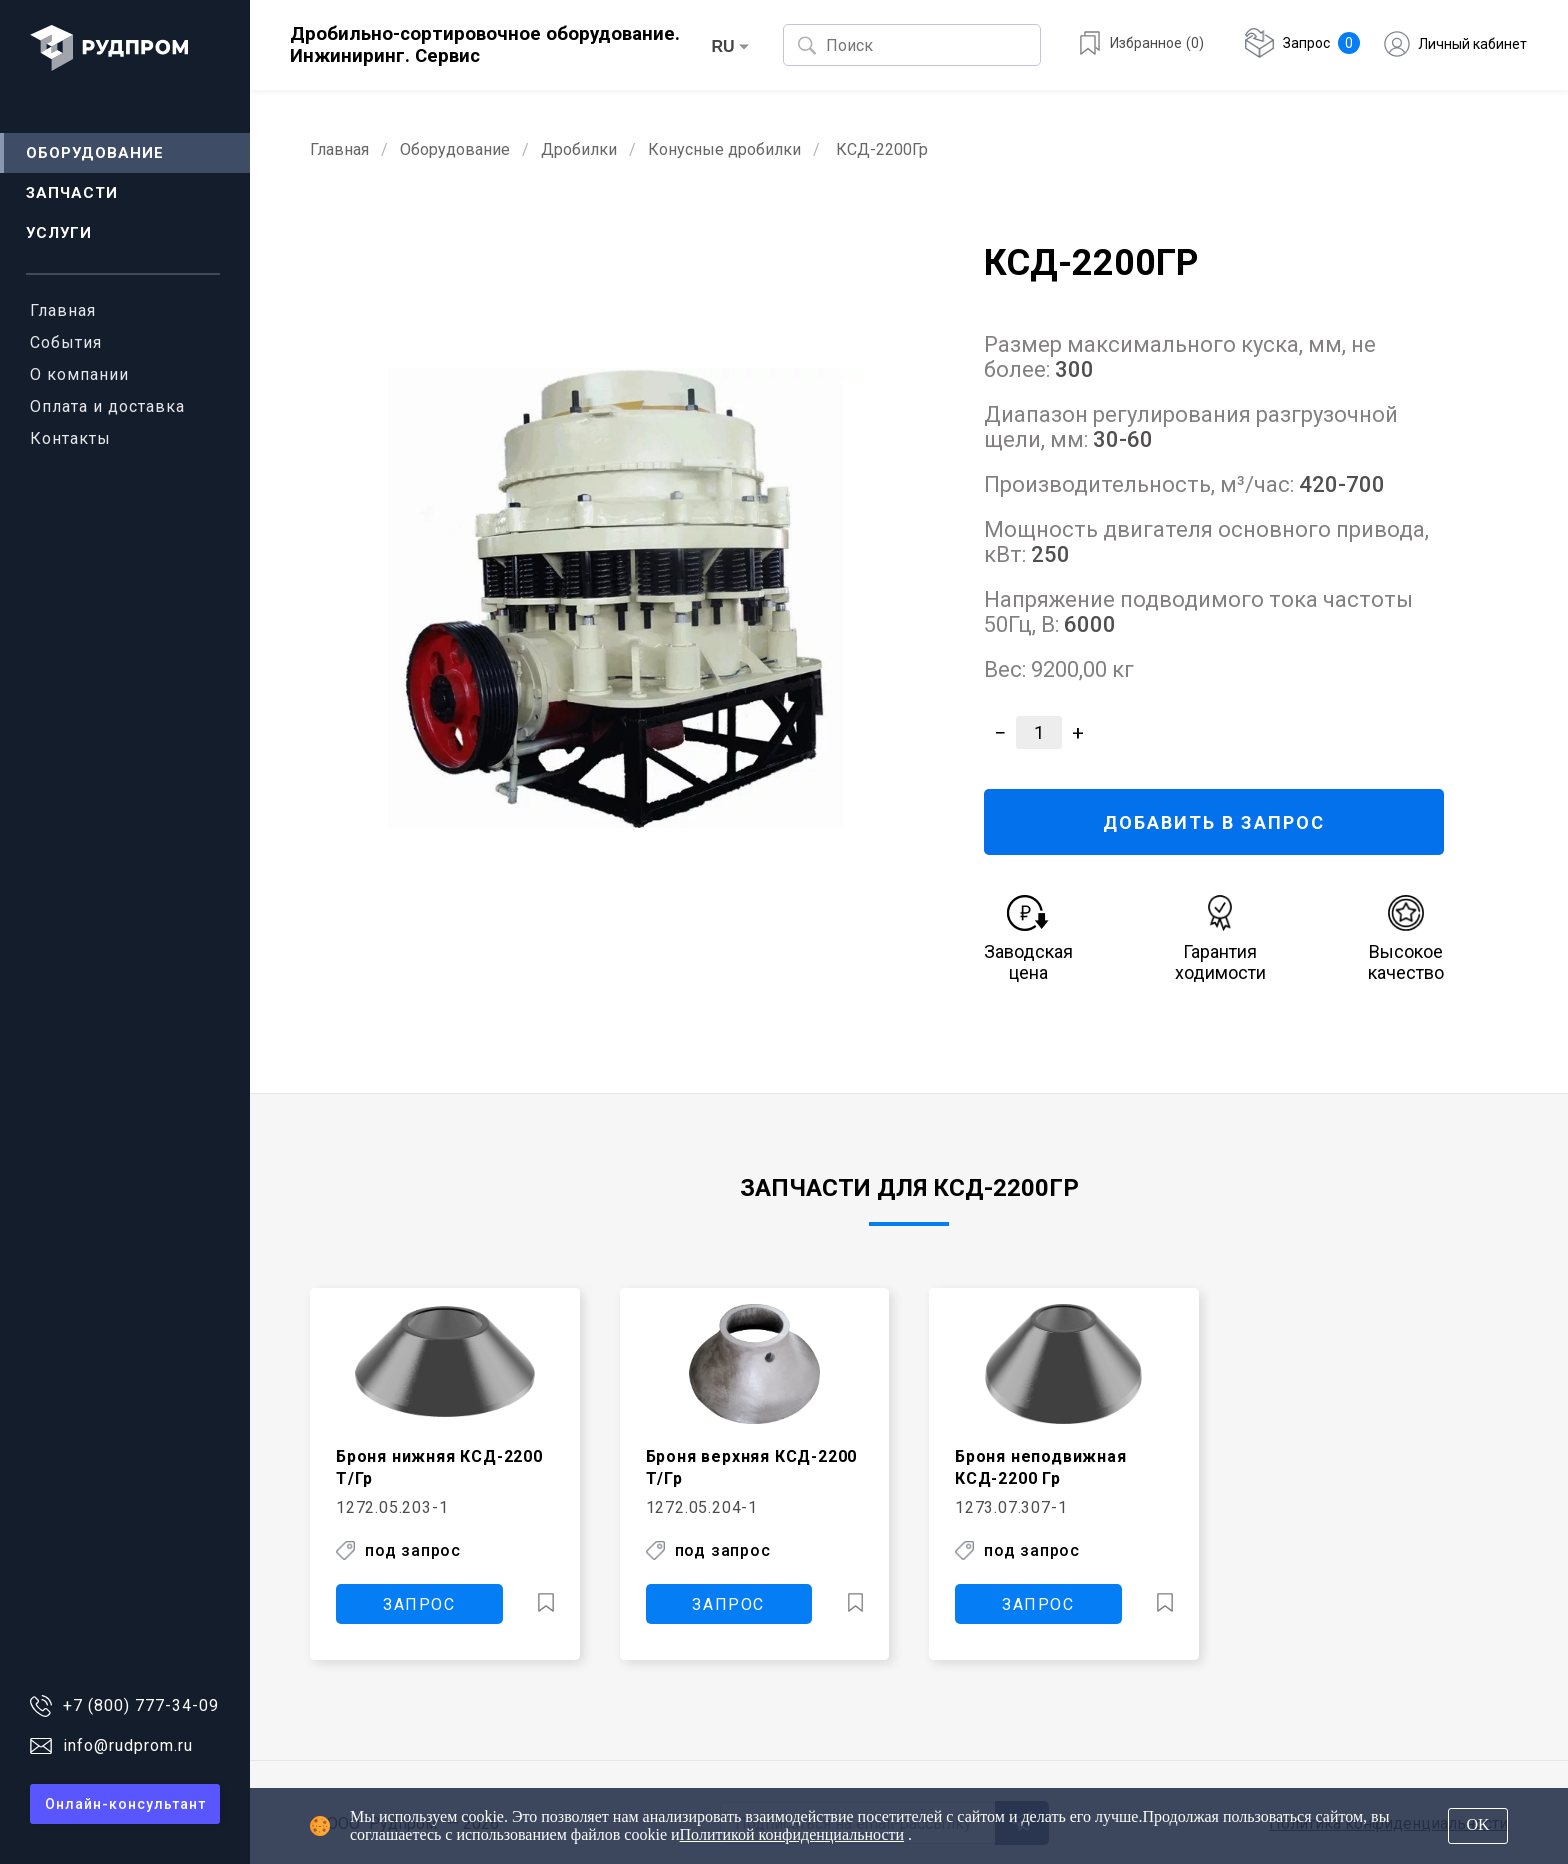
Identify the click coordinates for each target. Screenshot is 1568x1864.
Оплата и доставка (107, 406)
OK (1477, 1824)
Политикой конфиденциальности (792, 1834)
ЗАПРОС (419, 1602)
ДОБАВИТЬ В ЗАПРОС (1213, 822)
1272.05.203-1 (392, 1506)
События (66, 342)
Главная (63, 310)
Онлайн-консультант (125, 1804)
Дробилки (579, 149)
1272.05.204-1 (702, 1506)
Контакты (70, 438)
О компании (79, 374)
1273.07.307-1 (1011, 1506)
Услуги (59, 233)
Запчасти (72, 193)
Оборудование (95, 153)
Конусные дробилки (724, 149)
